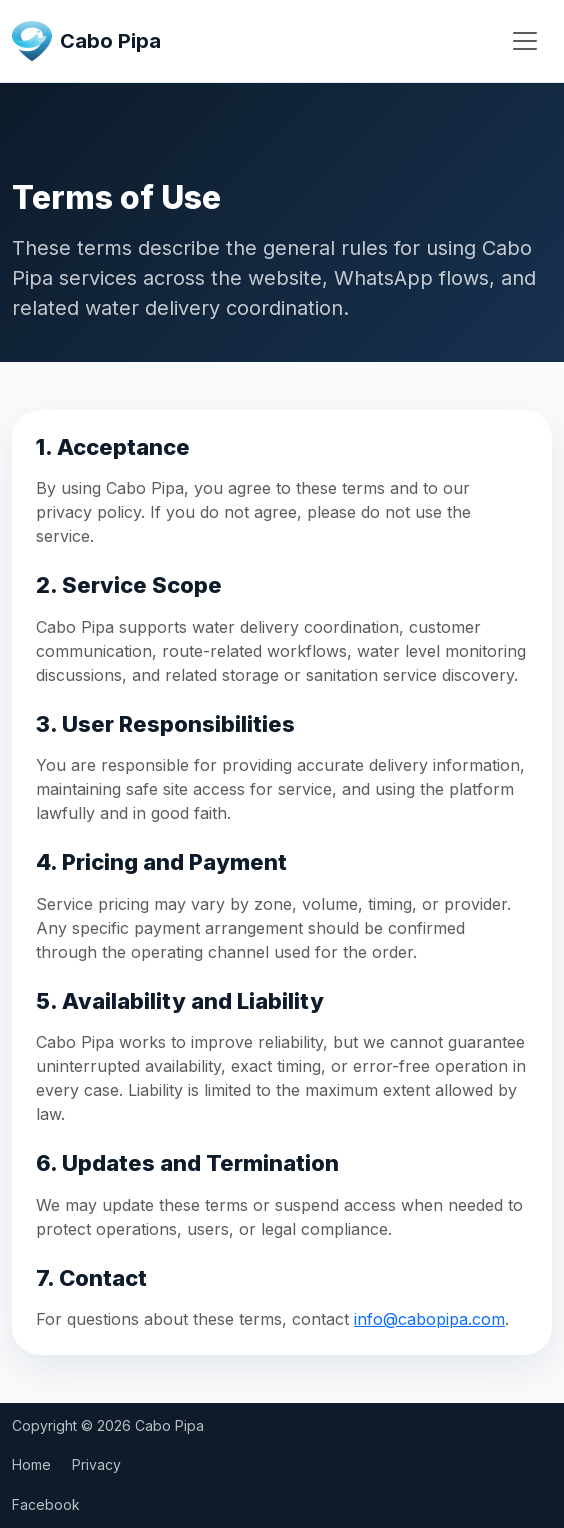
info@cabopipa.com (429, 1319)
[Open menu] (525, 41)
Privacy (96, 1464)
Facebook (46, 1504)
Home (31, 1464)
